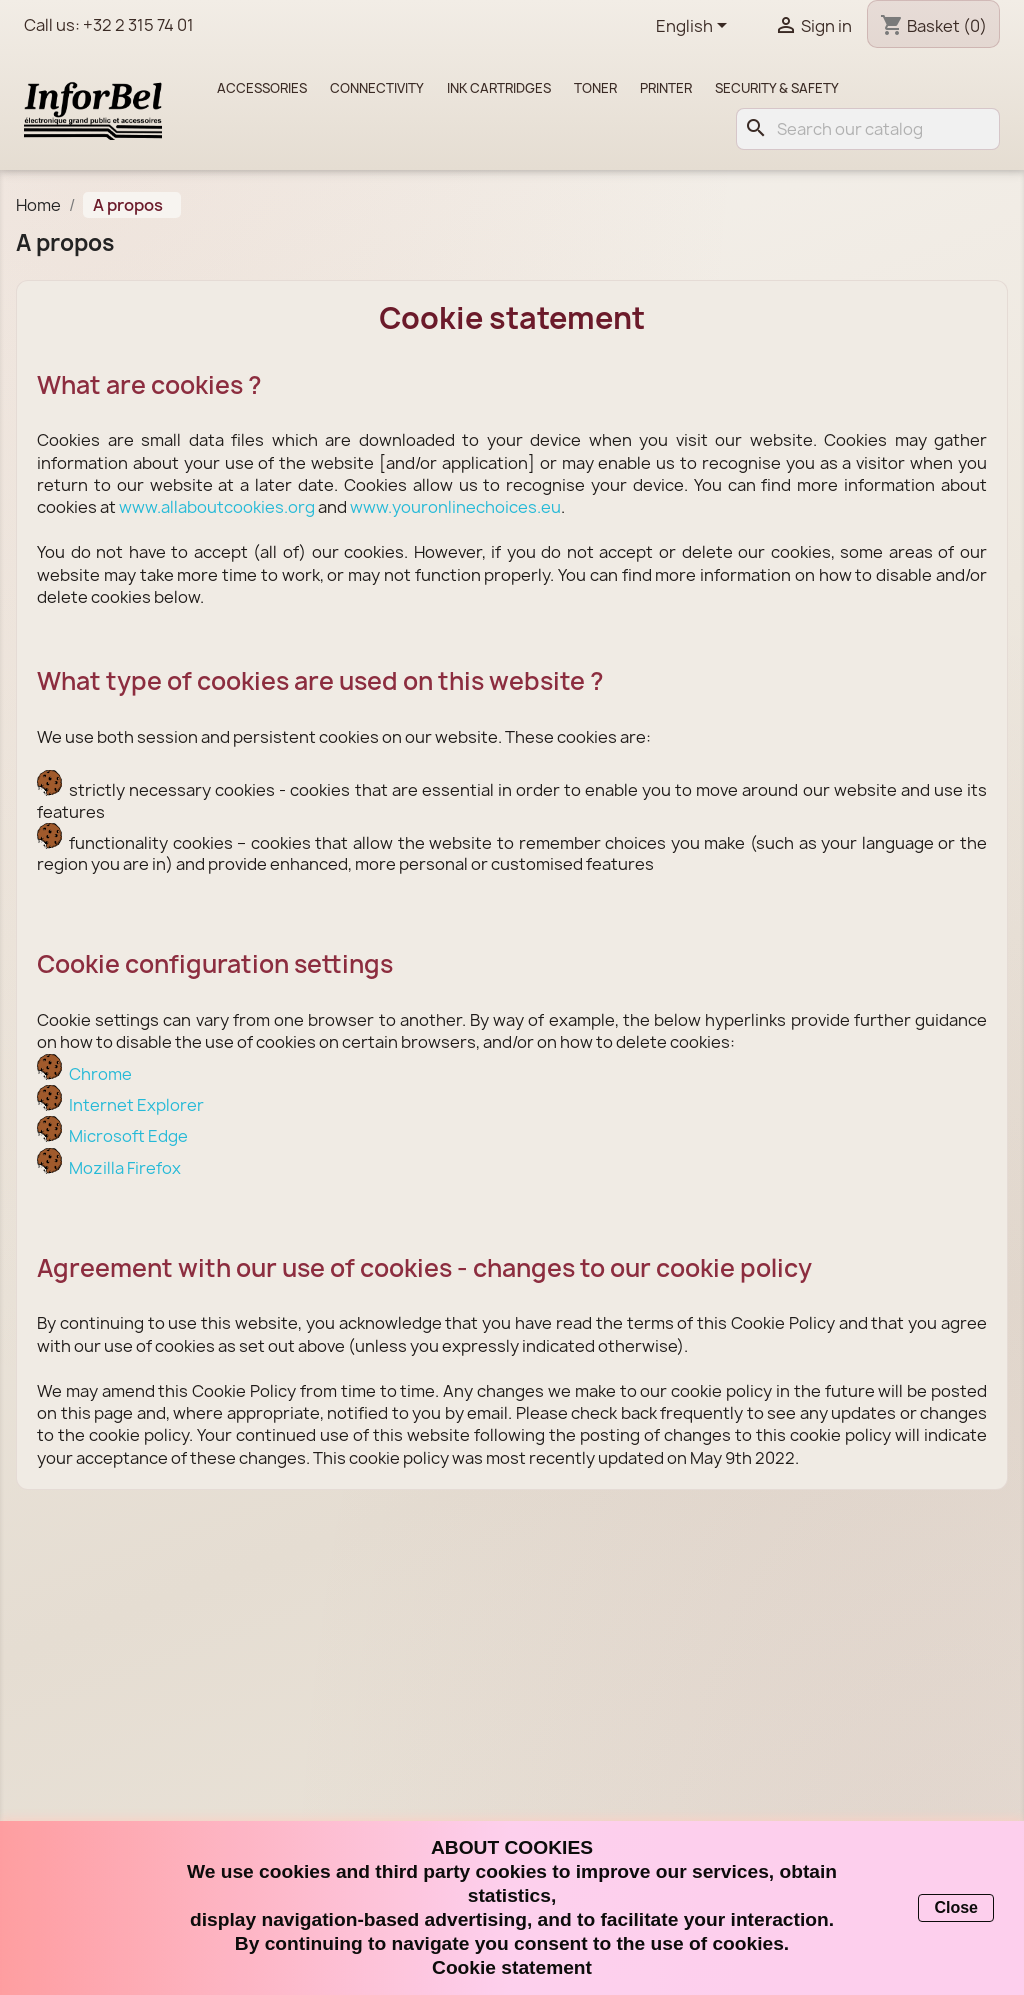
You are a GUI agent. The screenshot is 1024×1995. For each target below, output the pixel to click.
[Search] (868, 129)
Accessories (262, 88)
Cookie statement (512, 1967)
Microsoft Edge (128, 1136)
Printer (666, 88)
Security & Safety (777, 88)
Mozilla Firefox (125, 1168)
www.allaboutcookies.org (217, 507)
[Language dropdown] (695, 27)
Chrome (100, 1074)
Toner (595, 88)
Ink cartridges (499, 88)
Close (956, 1907)
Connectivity (377, 88)
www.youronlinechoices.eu (455, 507)
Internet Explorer (136, 1105)
